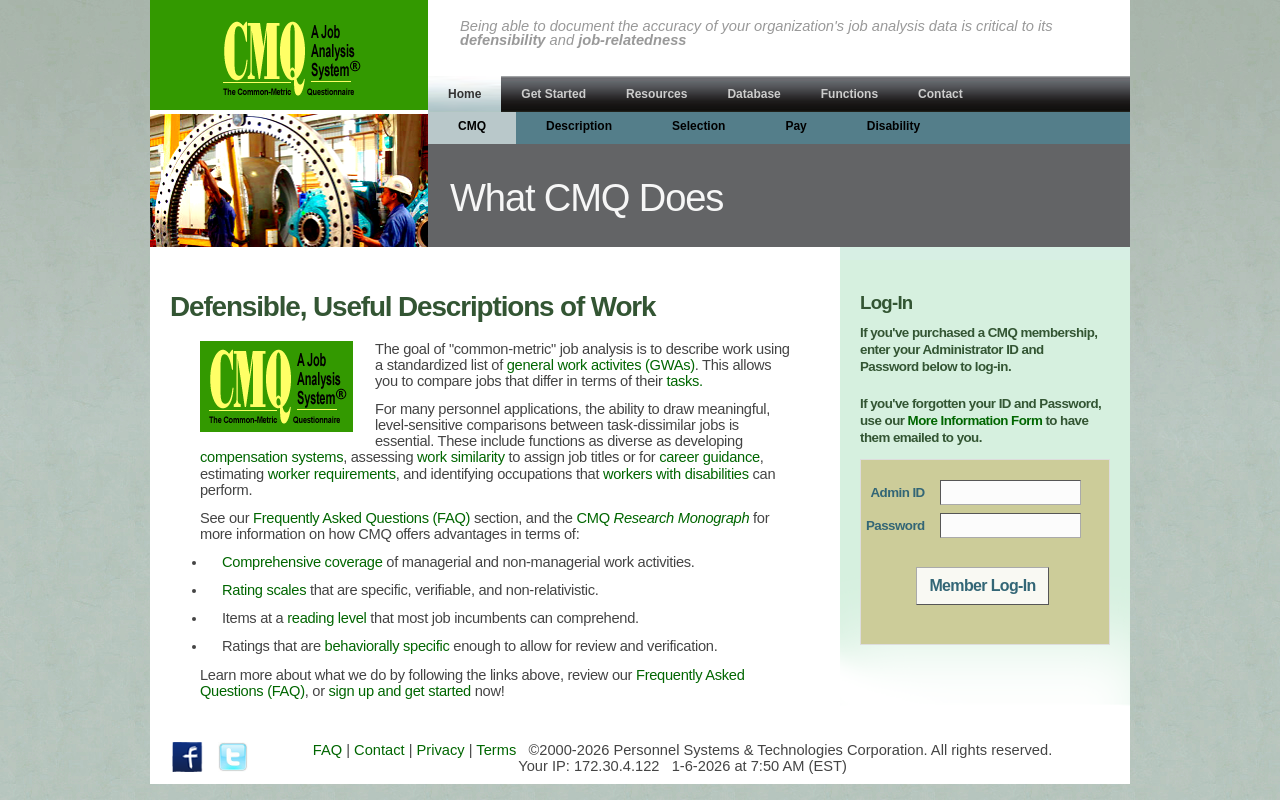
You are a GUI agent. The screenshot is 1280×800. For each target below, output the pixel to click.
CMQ (663, 518)
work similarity (461, 457)
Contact (379, 750)
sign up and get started (400, 691)
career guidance (709, 457)
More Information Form (975, 420)
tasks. (684, 381)
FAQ (327, 750)
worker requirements (332, 474)
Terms (496, 750)
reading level (326, 618)
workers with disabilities (676, 474)
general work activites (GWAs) (601, 365)
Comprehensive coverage (302, 562)
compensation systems (271, 457)
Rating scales (264, 590)
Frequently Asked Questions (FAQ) (361, 518)
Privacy (441, 750)
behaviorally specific (387, 646)
